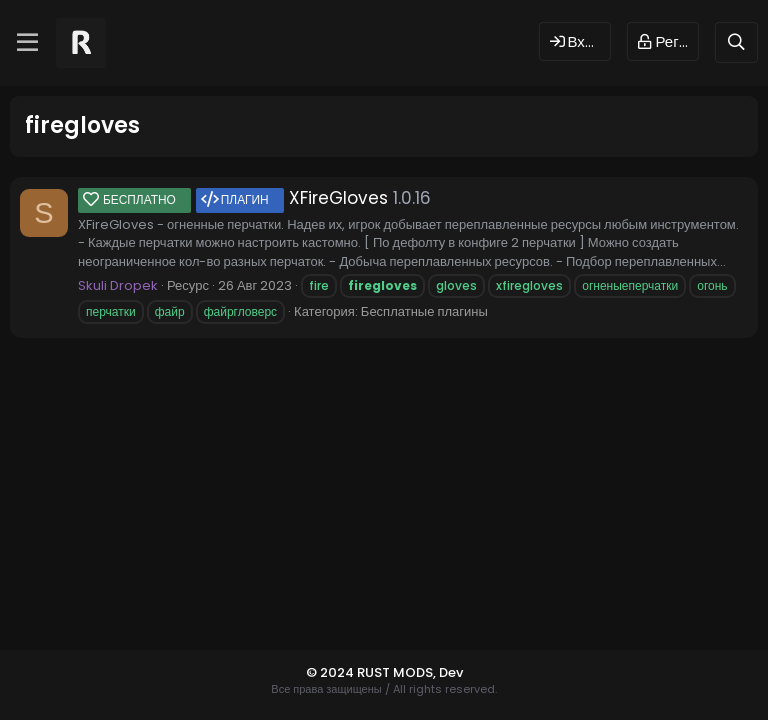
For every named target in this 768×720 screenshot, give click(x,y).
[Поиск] (736, 42)
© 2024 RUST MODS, (372, 672)
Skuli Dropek (118, 285)
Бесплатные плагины (424, 311)
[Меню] (27, 43)
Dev (451, 672)
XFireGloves (233, 198)
